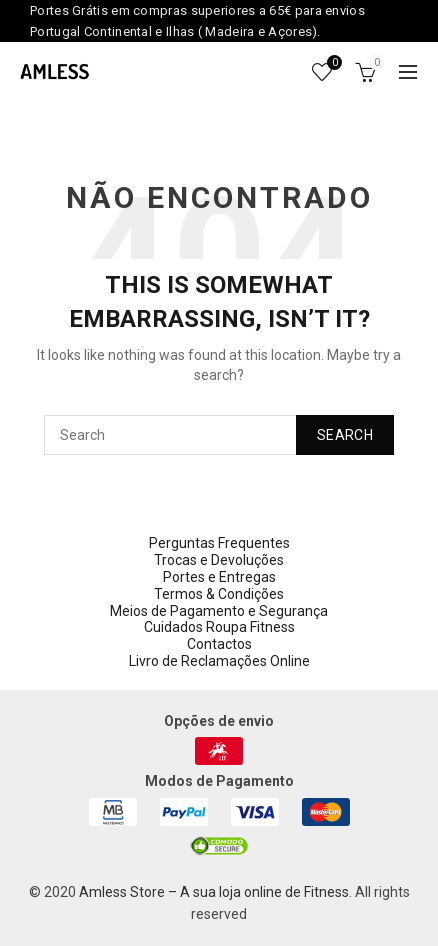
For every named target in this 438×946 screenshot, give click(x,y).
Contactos (219, 644)
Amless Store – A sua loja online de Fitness (214, 892)
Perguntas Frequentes (219, 543)
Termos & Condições (219, 594)
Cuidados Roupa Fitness (219, 627)
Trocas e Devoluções (219, 560)
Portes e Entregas (219, 577)
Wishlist (332, 63)
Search (345, 435)
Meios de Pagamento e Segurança (219, 611)
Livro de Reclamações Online (219, 661)
